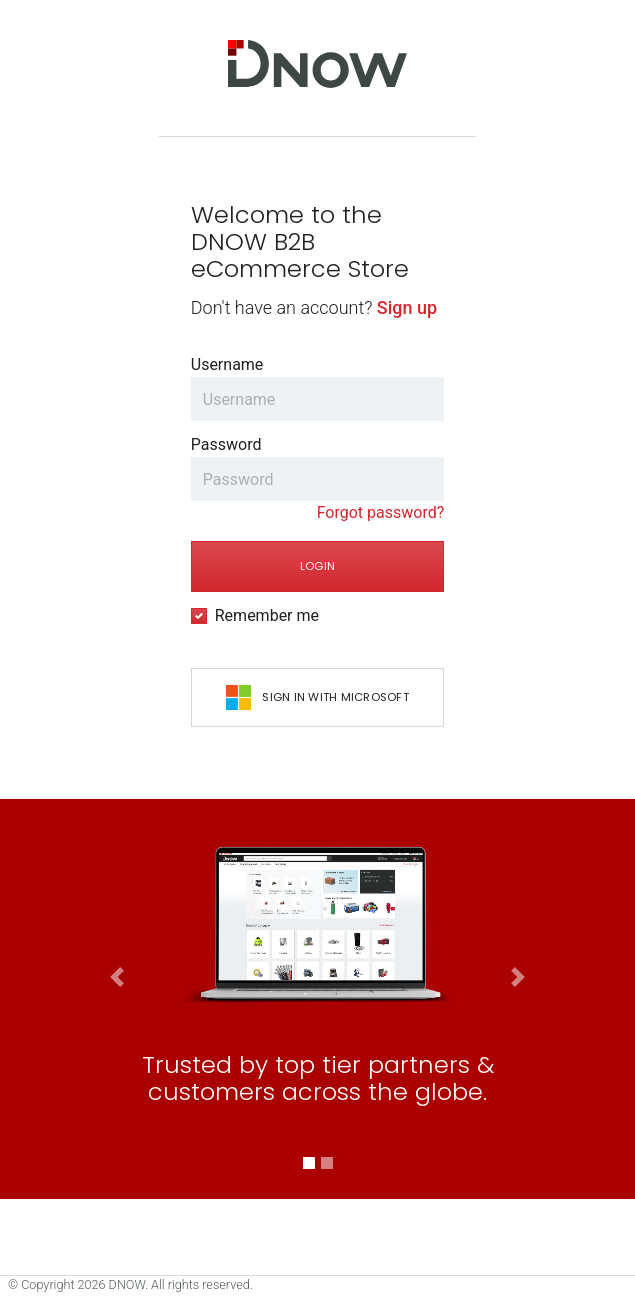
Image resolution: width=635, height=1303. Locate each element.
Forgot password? (381, 512)
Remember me (267, 615)
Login (317, 566)
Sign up (407, 307)
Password (226, 444)
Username (227, 364)
